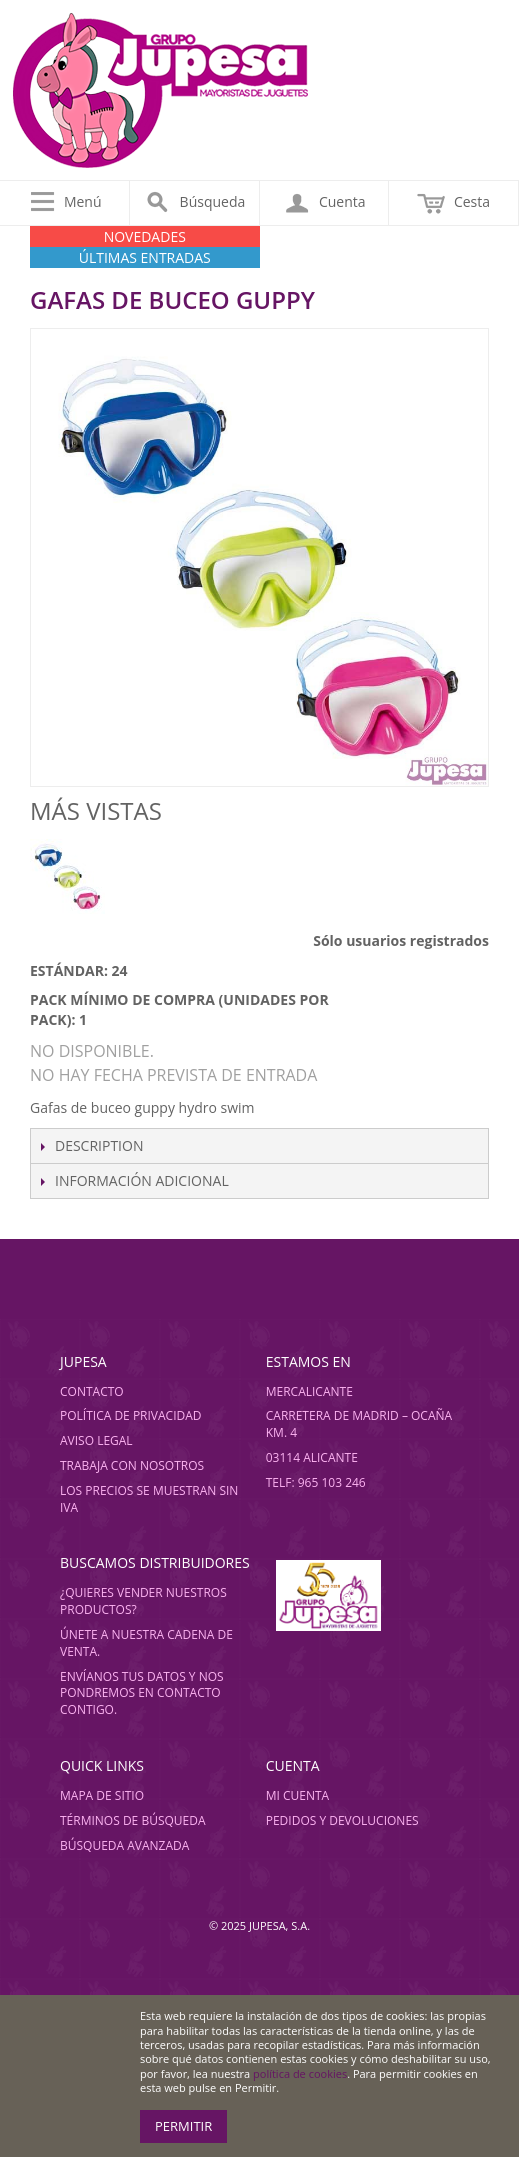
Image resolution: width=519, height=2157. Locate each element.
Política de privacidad (131, 1415)
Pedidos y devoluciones (342, 1820)
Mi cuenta (297, 1795)
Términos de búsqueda (133, 1820)
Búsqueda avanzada (124, 1845)
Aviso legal (96, 1440)
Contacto (92, 1391)
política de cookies (300, 2073)
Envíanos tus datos (123, 1676)
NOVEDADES (145, 236)
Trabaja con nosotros (132, 1465)
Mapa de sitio (102, 1795)
